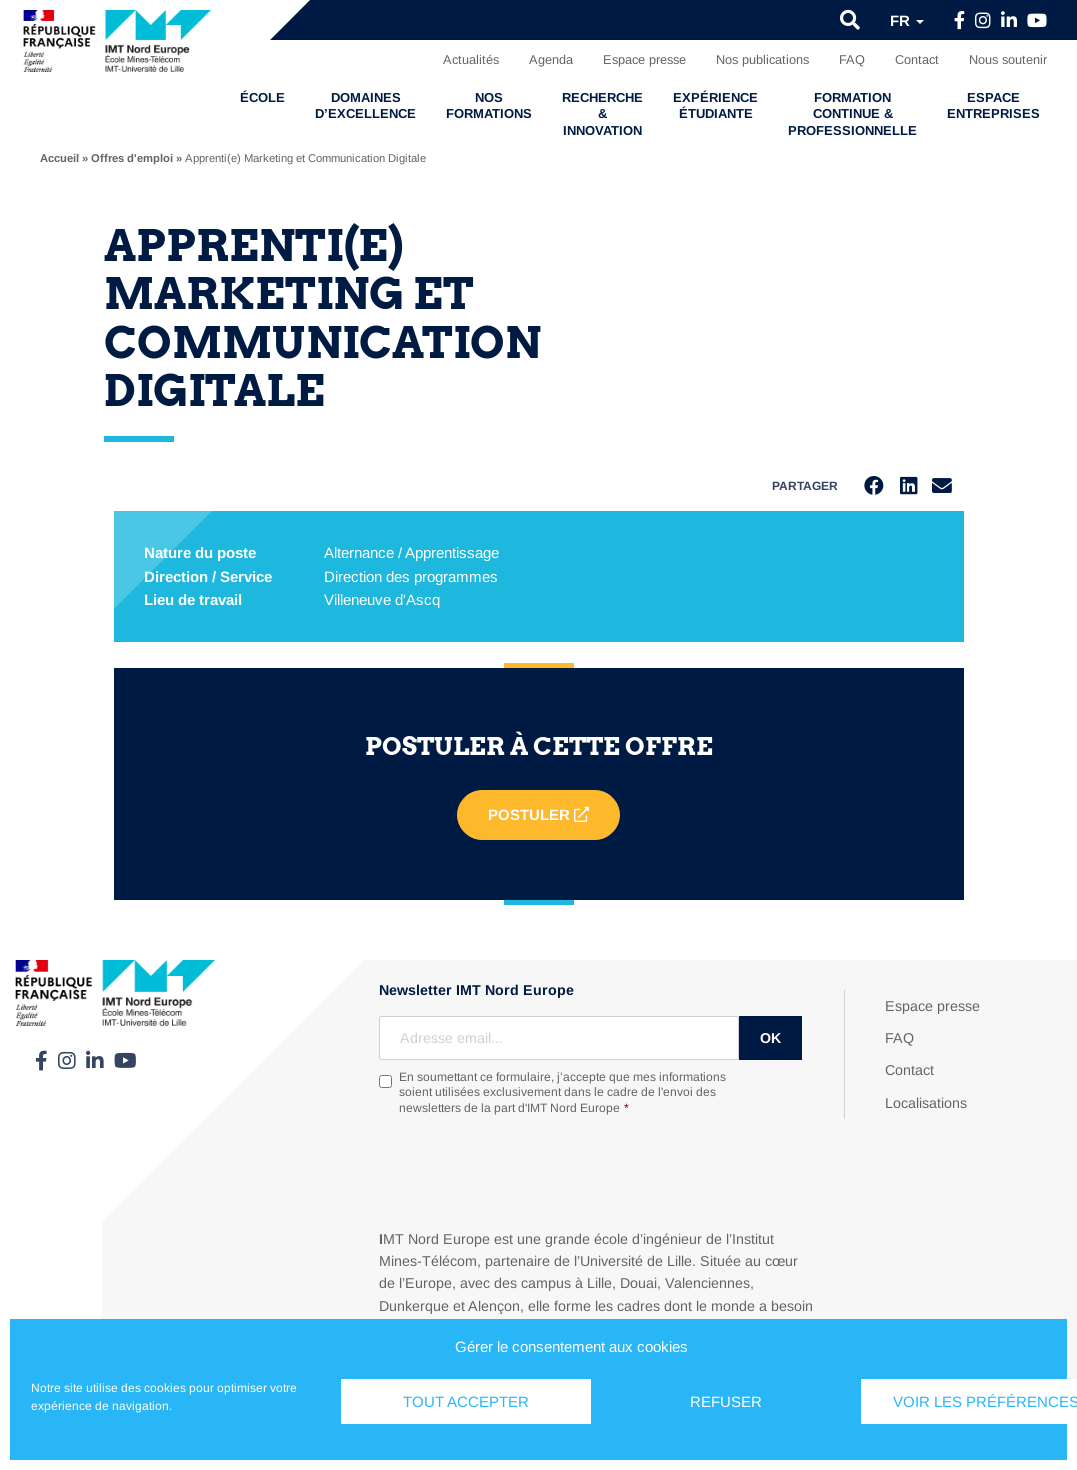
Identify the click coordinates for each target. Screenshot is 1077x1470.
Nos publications (762, 59)
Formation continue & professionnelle (852, 114)
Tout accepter (466, 1401)
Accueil (59, 158)
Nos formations (489, 105)
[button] (850, 20)
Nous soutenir (1008, 59)
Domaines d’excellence (365, 105)
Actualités (471, 59)
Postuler (538, 815)
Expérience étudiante (715, 105)
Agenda (551, 59)
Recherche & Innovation (602, 114)
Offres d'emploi (132, 158)
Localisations (926, 1103)
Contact (917, 59)
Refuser (726, 1401)
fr (907, 20)
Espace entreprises (993, 105)
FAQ (852, 59)
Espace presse (644, 59)
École (262, 97)
